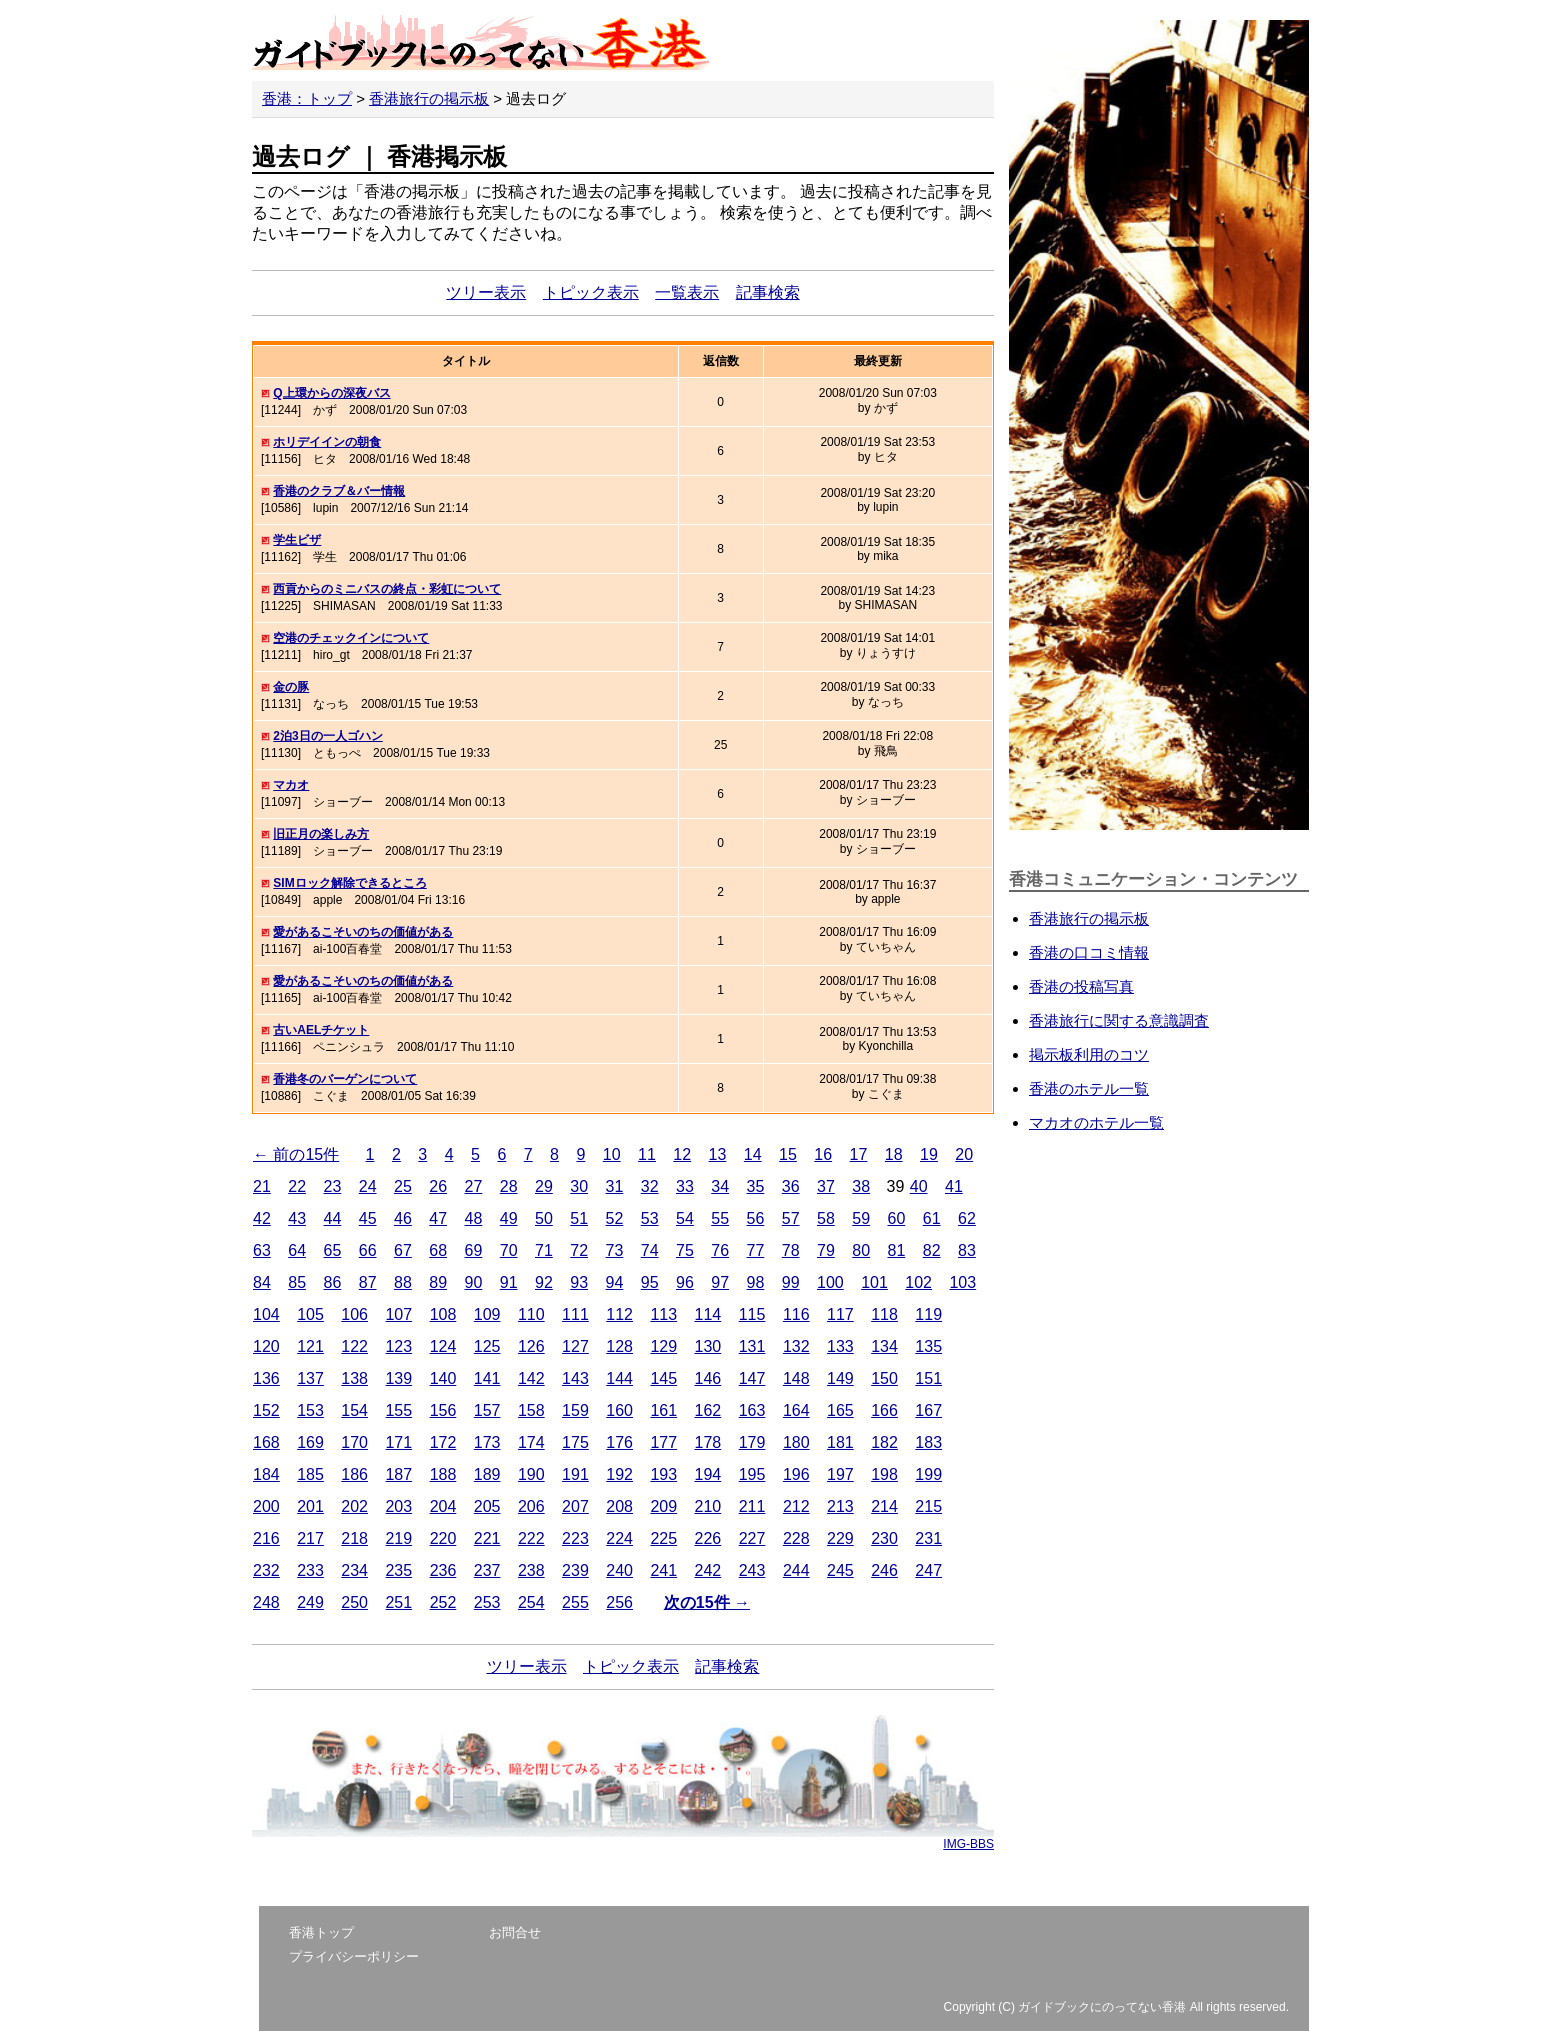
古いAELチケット (321, 1030)
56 (756, 1218)
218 (354, 1538)
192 (619, 1474)
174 (531, 1442)
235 (398, 1570)
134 (884, 1346)
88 (403, 1282)
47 (438, 1218)
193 (663, 1474)
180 (796, 1442)
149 (840, 1378)
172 (443, 1442)
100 (830, 1282)
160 (619, 1410)
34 (720, 1186)
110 (531, 1314)
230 (884, 1538)
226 (708, 1538)
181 (840, 1442)
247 (928, 1570)
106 (354, 1314)
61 (932, 1218)
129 (663, 1346)
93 (579, 1282)
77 (756, 1250)
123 (398, 1346)
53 (650, 1218)
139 (398, 1378)
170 (354, 1442)
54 (685, 1218)
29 (544, 1186)
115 (752, 1314)
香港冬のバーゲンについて (345, 1079)
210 (708, 1506)
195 (752, 1474)
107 (398, 1314)
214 (884, 1506)
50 (544, 1218)
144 (619, 1378)
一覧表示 (687, 292)
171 (398, 1442)
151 (928, 1378)
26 (438, 1186)
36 (791, 1186)
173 (487, 1442)
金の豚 (291, 687)
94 (615, 1282)
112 (619, 1314)
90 (474, 1282)
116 (796, 1314)
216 (266, 1538)
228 (796, 1538)
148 (796, 1378)
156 (443, 1410)
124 (443, 1346)
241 (663, 1570)
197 (840, 1474)
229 (840, 1538)
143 (575, 1378)
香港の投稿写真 (1081, 986)
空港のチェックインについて (351, 638)
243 (752, 1570)
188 (443, 1474)
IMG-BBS (968, 1844)
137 (310, 1378)
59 (861, 1218)
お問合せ (515, 1932)
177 (663, 1442)
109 (487, 1314)
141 (487, 1378)
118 (884, 1314)
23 (333, 1186)
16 (823, 1154)
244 (796, 1570)
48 (474, 1218)
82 (932, 1250)
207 (575, 1506)
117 (840, 1314)
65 (333, 1250)
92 (544, 1282)
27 (474, 1186)
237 (487, 1570)
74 (650, 1250)
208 (619, 1506)
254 (531, 1602)
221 (487, 1538)
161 (663, 1410)
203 (398, 1506)
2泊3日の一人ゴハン (327, 736)
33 (685, 1186)
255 (575, 1602)
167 (928, 1410)
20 (964, 1154)
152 (266, 1410)
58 (826, 1218)
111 (575, 1314)
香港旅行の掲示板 (429, 98)
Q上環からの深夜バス (331, 393)
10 (612, 1154)
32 (650, 1186)
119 (928, 1314)
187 (398, 1474)
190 (531, 1474)
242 (708, 1570)
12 (682, 1154)
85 (297, 1282)
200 (266, 1506)
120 (266, 1346)
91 (509, 1282)
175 (575, 1442)
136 (266, 1378)
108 (443, 1314)
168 (266, 1442)
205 (487, 1506)
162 (708, 1410)
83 (967, 1250)
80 (861, 1250)
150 (884, 1378)
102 (918, 1282)
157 (487, 1410)
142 (531, 1378)
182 (884, 1442)
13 (718, 1154)
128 (619, 1346)
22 (297, 1186)
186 (354, 1474)
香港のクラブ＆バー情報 (339, 491)
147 (752, 1378)
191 (575, 1474)
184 (266, 1474)
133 (840, 1346)
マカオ (291, 785)
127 (575, 1346)
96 (685, 1282)
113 (663, 1314)
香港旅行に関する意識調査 (1119, 1020)
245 (840, 1570)
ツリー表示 (486, 292)
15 (788, 1154)
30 (579, 1186)
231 (928, 1538)
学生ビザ (297, 540)
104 (266, 1314)
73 (615, 1250)
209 (663, 1506)
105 (310, 1314)
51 (579, 1218)
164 (796, 1410)
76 (720, 1250)
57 (791, 1218)
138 (354, 1378)
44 (333, 1218)
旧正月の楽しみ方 (321, 834)
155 (398, 1410)
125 (487, 1346)
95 (650, 1282)
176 (619, 1442)
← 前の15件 (296, 1154)
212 (796, 1506)
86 (333, 1282)
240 (619, 1570)
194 (708, 1474)
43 (297, 1218)
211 (752, 1506)
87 (368, 1282)
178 (708, 1442)
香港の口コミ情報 (1089, 952)
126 (531, 1346)
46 (403, 1218)
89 (438, 1282)
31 (615, 1186)
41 (954, 1186)
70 (509, 1250)
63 (262, 1250)
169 (310, 1442)
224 (619, 1538)
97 (720, 1282)
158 (531, 1410)
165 (840, 1410)
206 (531, 1506)
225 (663, 1538)
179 (752, 1442)
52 (615, 1218)
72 (579, 1250)
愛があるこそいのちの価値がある (363, 932)
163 (752, 1410)
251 (398, 1602)
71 (544, 1250)
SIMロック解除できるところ (349, 883)
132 (796, 1346)
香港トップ (321, 1932)
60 (897, 1218)
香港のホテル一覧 (1089, 1088)
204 (443, 1506)
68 (438, 1250)
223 (575, 1538)
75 (685, 1250)
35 (756, 1186)
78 (791, 1250)
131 (752, 1346)
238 (531, 1570)
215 (928, 1506)
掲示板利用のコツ (1089, 1054)
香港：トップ (307, 98)
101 (874, 1282)
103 (962, 1282)
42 (262, 1218)
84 (262, 1282)
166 (884, 1410)
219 (398, 1538)
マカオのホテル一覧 (1096, 1122)
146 (708, 1378)
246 (884, 1570)
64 (297, 1250)
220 (443, 1538)
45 (368, 1218)
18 (894, 1154)
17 (859, 1154)
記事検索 (768, 292)
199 (928, 1474)
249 (310, 1602)
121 (310, 1346)
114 (708, 1314)
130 (708, 1346)
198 (884, 1474)
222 (531, 1538)
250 (354, 1602)
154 (354, 1410)
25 (403, 1186)
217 (310, 1538)
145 (663, 1378)
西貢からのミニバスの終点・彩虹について (387, 589)
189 (487, 1474)
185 (310, 1474)
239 (575, 1570)
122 (354, 1346)
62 (967, 1218)
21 (262, 1186)
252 (443, 1602)
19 (929, 1154)
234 (354, 1570)
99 (791, 1282)
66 (368, 1250)
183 (928, 1442)
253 (487, 1602)
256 (619, 1602)
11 (647, 1154)
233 (310, 1570)
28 (509, 1186)
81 (897, 1250)
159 (575, 1410)
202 (354, 1506)
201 (310, 1506)
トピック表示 (591, 292)
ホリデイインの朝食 (327, 442)
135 (928, 1346)
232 (266, 1570)
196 (796, 1474)
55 (720, 1218)
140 (443, 1378)
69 (474, 1250)
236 (443, 1570)
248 (266, 1602)
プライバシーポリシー (354, 1956)
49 (509, 1218)
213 (840, 1506)
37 (826, 1186)
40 (919, 1186)
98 (756, 1282)
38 (861, 1186)
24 (368, 1186)
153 (310, 1410)
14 (753, 1154)
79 (826, 1250)
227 (752, 1538)
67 (403, 1250)
